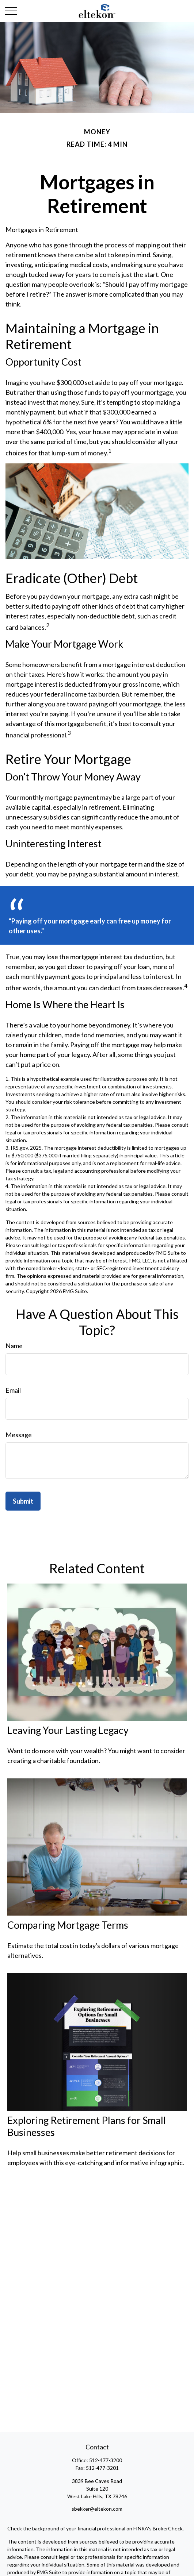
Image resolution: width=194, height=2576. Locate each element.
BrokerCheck (168, 2528)
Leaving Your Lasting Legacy (68, 1730)
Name (14, 1346)
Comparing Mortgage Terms (67, 1925)
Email (13, 1390)
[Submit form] (23, 1501)
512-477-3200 (105, 2460)
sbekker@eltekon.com (97, 2509)
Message (18, 1435)
